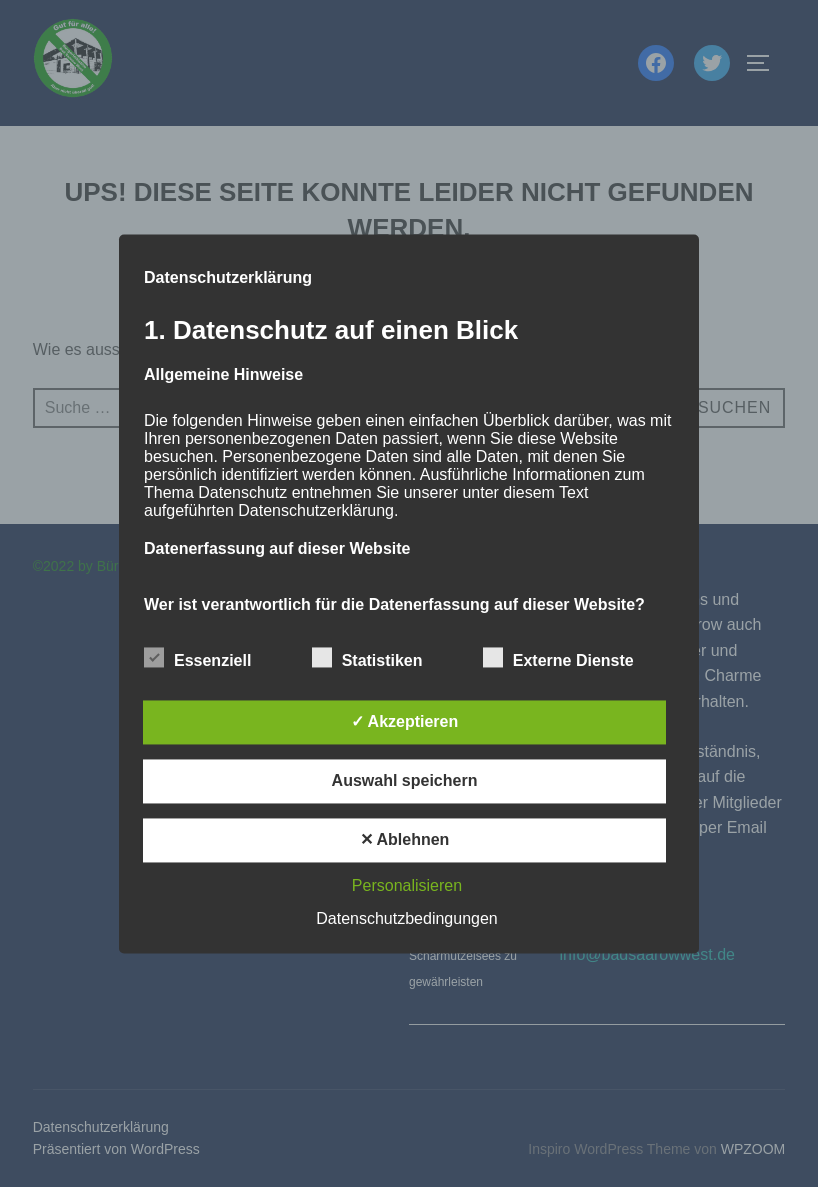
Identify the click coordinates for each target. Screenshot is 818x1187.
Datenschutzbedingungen (406, 918)
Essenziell (197, 657)
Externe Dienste (558, 657)
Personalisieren (407, 885)
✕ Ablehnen (405, 839)
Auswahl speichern (405, 780)
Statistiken (367, 657)
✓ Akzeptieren (405, 721)
